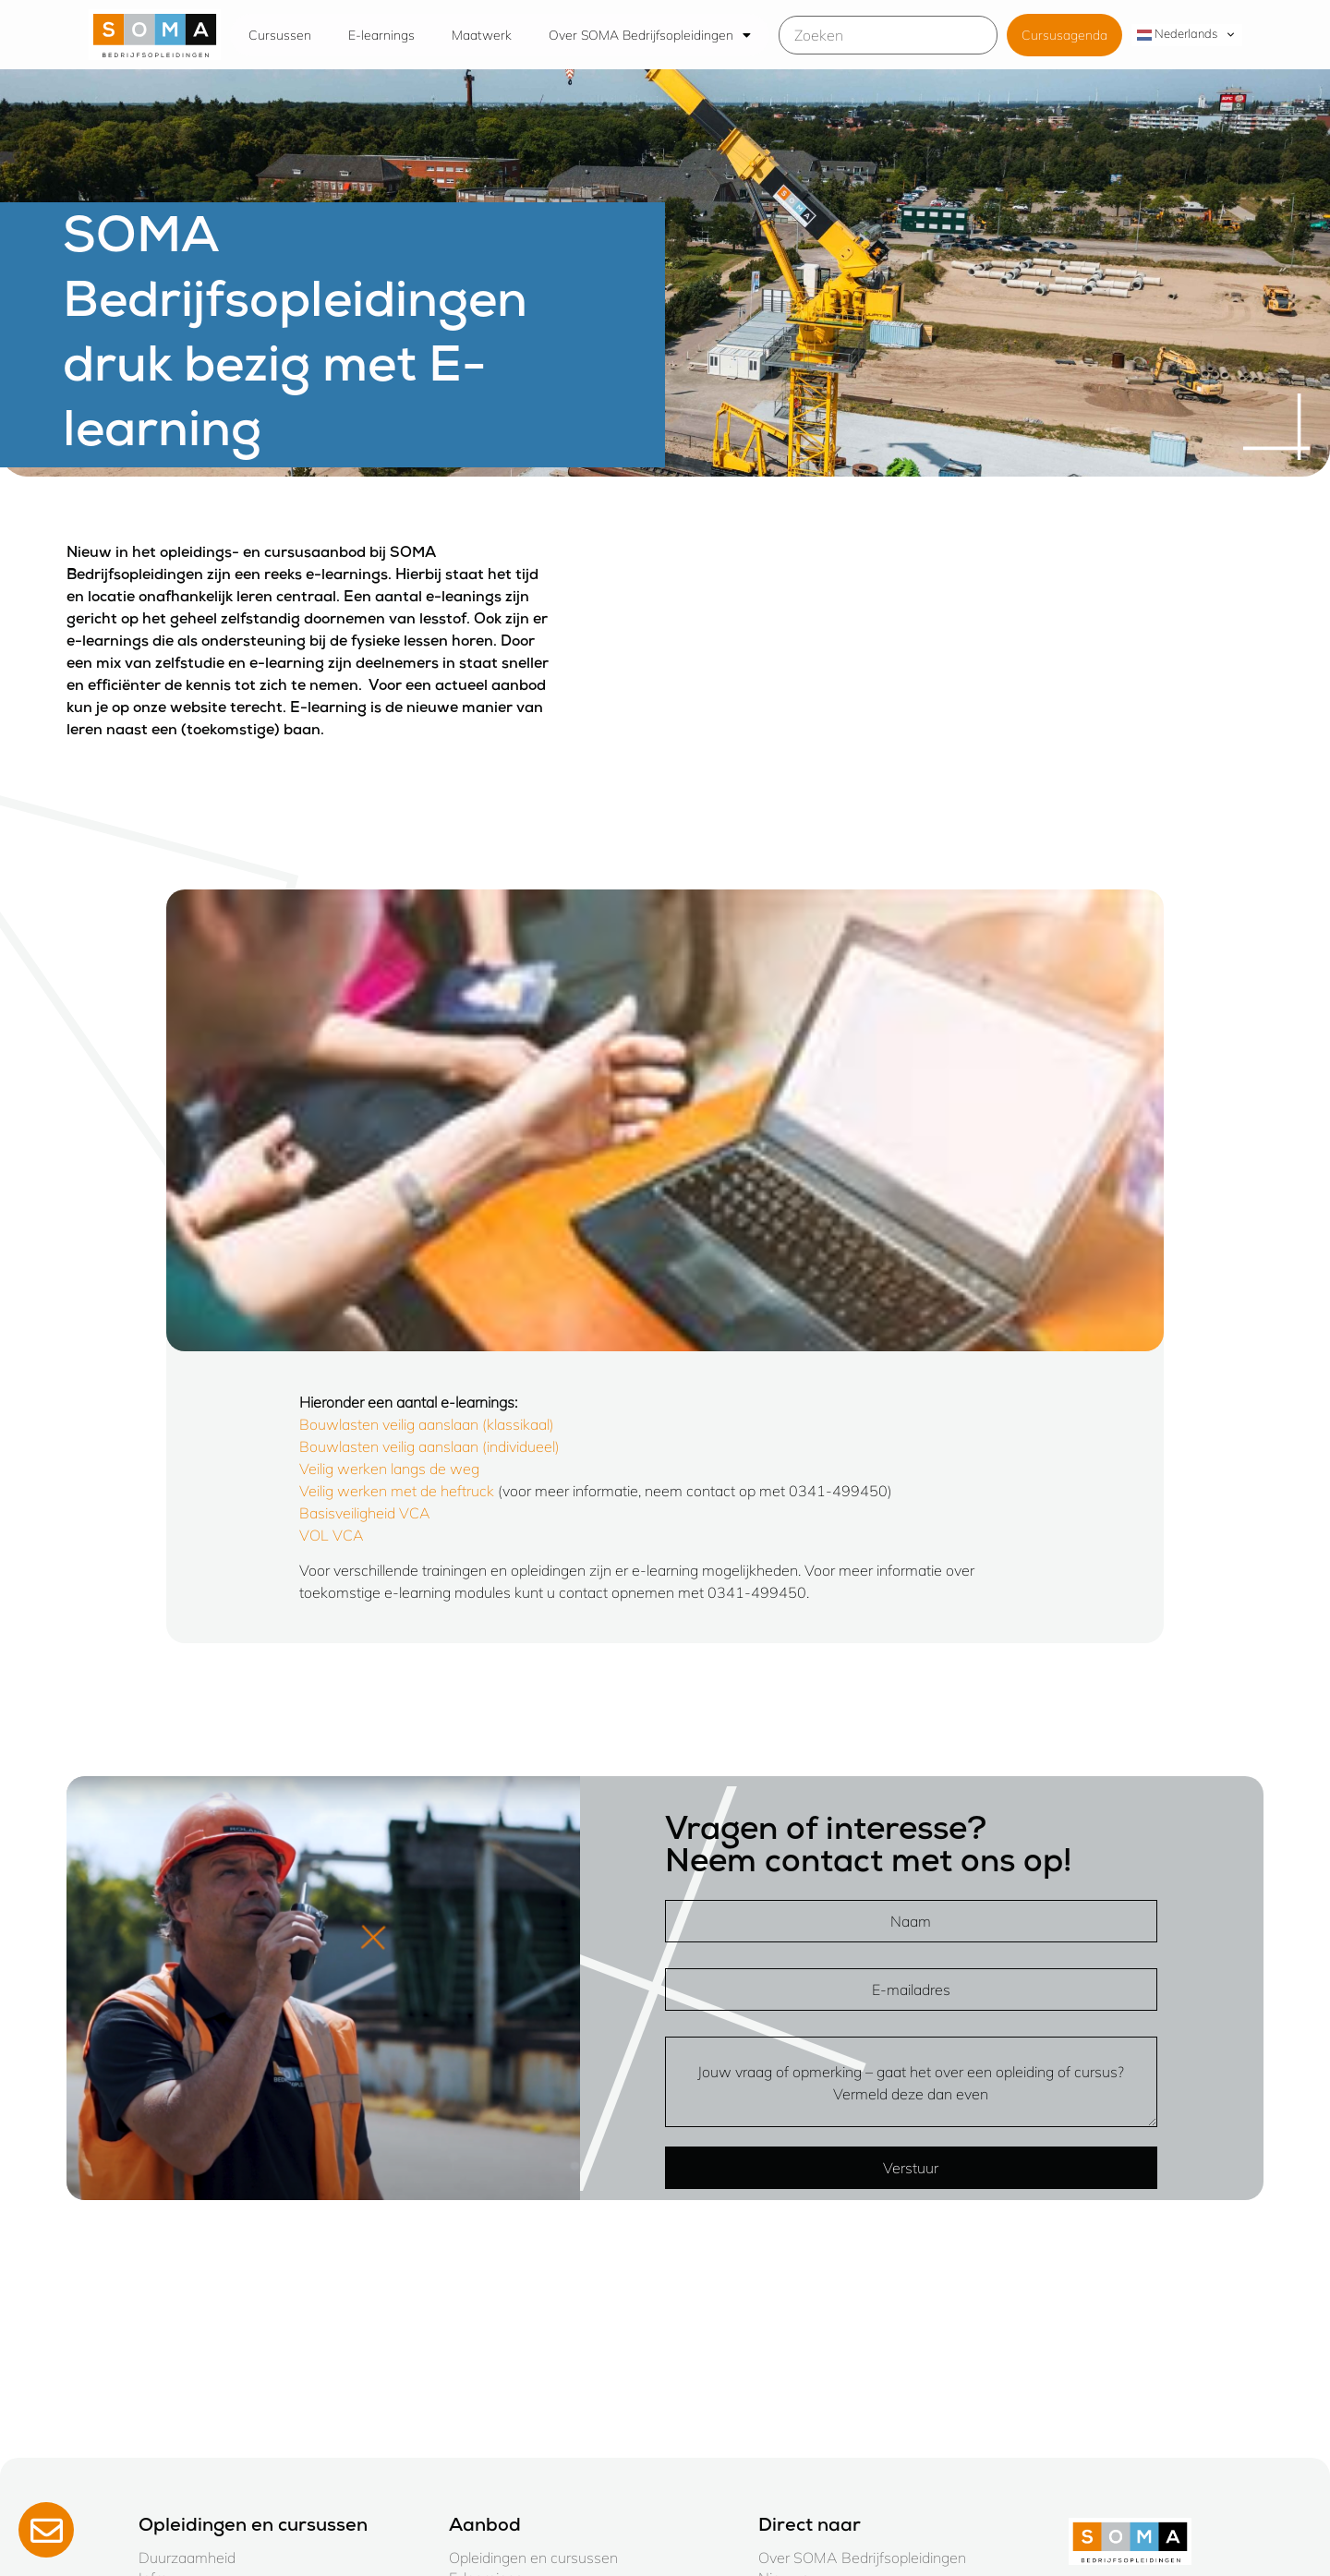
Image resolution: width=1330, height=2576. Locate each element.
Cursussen (279, 35)
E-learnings (381, 35)
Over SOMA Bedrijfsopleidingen (650, 35)
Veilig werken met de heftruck (396, 1491)
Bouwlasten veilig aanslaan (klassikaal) (426, 1424)
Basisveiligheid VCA (364, 1513)
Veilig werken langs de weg (389, 1468)
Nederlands (1177, 34)
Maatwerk (482, 35)
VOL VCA (331, 1535)
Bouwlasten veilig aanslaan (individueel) (429, 1446)
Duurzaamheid (187, 2557)
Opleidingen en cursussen (533, 2557)
